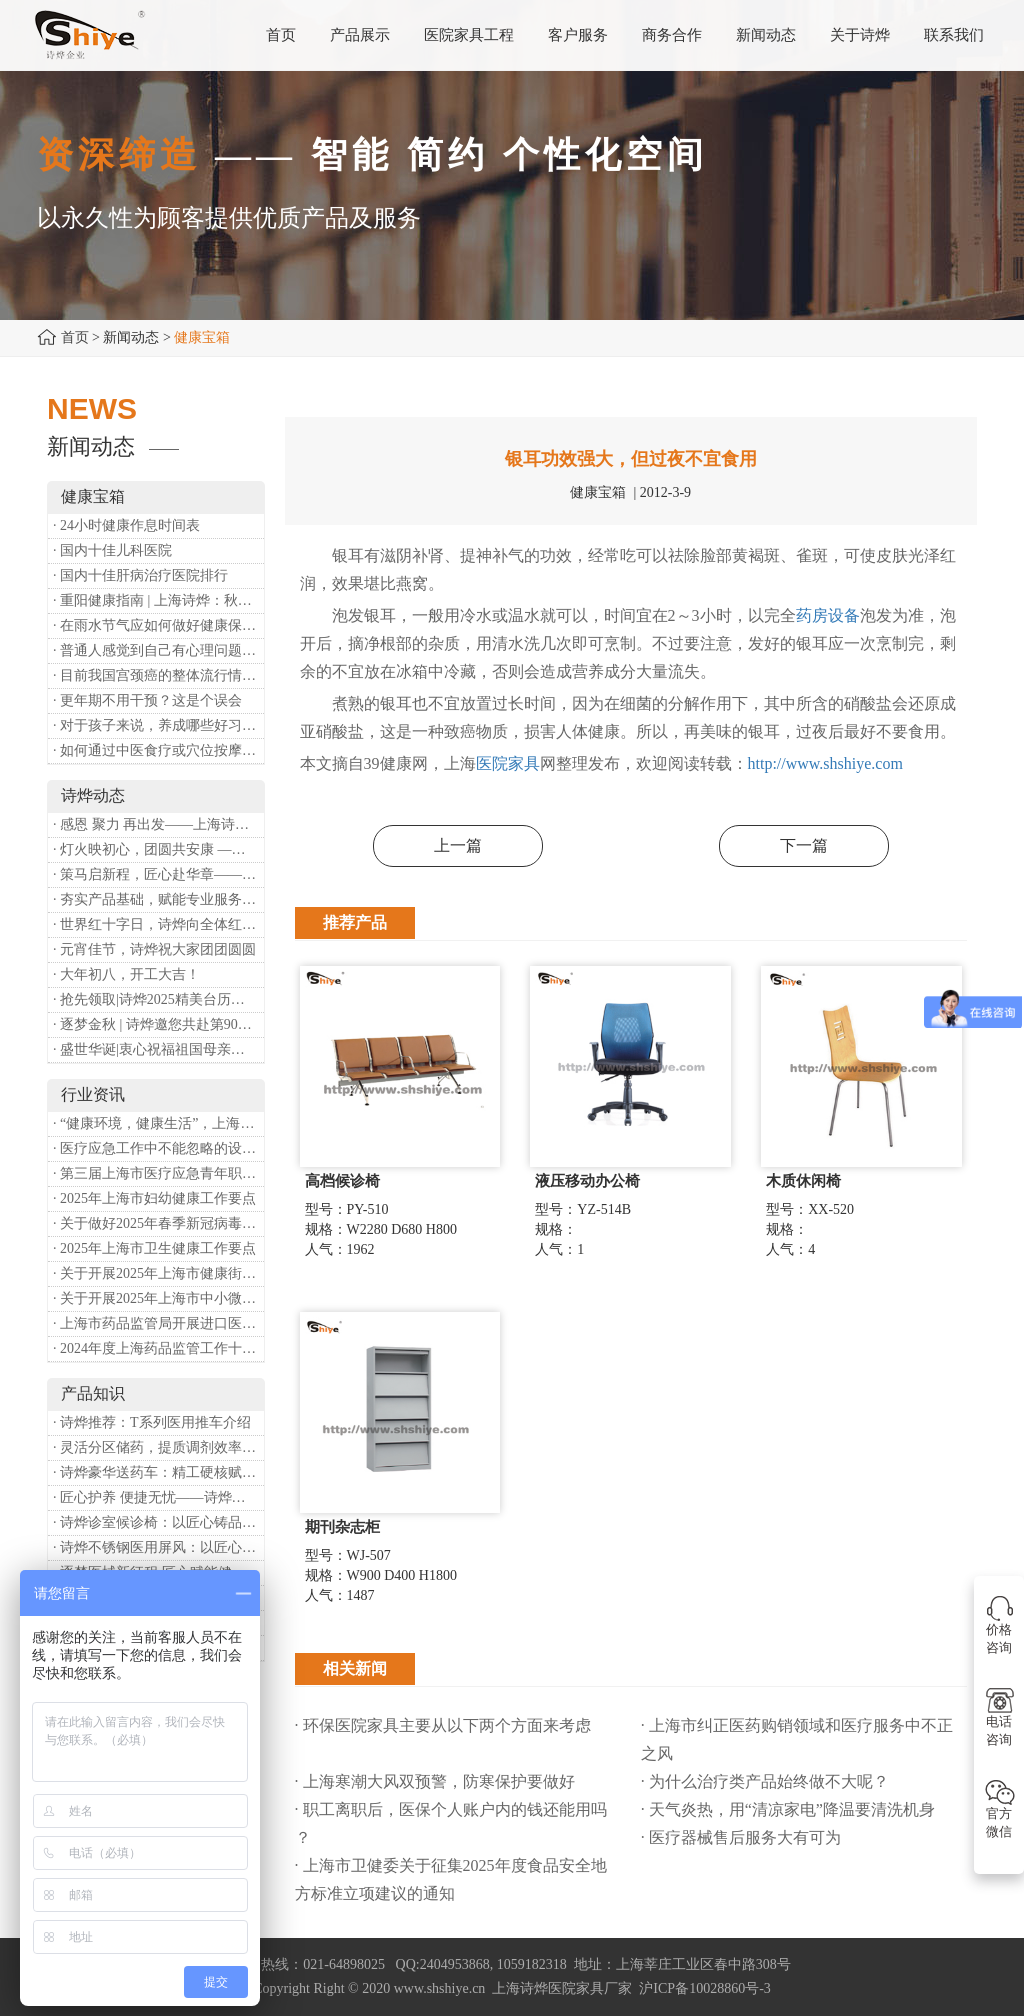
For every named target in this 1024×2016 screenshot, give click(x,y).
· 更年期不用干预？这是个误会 (147, 700)
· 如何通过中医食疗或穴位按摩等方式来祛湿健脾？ (158, 750)
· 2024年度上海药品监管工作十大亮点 (158, 1348)
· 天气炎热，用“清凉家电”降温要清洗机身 (788, 1809)
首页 (75, 337)
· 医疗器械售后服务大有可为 (741, 1837)
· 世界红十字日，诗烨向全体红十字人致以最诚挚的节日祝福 (158, 924)
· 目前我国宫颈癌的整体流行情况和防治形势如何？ (158, 675)
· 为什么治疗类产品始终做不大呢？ (765, 1781)
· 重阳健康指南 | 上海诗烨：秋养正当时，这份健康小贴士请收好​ (158, 600)
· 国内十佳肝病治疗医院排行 (140, 575)
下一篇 (804, 845)
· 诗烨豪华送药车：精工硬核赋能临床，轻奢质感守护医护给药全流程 (158, 1472)
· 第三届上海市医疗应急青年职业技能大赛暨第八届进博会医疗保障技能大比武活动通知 (158, 1173)
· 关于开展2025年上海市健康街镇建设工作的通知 (158, 1273)
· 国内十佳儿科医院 (112, 550)
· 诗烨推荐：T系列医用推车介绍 (152, 1422)
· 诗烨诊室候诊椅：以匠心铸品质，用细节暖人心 (158, 1522)
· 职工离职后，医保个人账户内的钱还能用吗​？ (451, 1823)
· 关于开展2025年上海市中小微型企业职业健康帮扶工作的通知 (158, 1298)
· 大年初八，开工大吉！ (126, 974)
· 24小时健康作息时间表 (126, 525)
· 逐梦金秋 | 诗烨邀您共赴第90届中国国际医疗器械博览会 (158, 1024)
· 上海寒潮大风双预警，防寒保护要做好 (435, 1781)
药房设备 (828, 615)
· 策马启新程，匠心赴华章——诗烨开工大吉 (158, 874)
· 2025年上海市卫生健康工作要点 (154, 1248)
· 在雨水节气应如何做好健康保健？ (158, 625)
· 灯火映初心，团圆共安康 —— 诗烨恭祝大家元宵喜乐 (158, 849)
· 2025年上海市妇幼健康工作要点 (154, 1198)
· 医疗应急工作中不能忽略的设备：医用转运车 (158, 1148)
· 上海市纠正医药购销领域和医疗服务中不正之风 (797, 1739)
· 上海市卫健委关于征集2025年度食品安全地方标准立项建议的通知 (451, 1879)
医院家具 (508, 763)
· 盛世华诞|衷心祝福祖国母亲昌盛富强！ (158, 1049)
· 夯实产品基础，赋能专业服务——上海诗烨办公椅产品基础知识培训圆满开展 (158, 899)
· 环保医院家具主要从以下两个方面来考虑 (443, 1725)
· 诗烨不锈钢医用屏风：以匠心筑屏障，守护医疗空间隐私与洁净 (158, 1547)
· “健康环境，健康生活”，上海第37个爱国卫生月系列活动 (158, 1123)
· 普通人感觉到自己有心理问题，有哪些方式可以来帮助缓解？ (158, 650)
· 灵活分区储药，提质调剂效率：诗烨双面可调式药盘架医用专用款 (158, 1447)
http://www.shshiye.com (825, 763)
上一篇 (458, 845)
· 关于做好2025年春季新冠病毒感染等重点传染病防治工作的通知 (158, 1223)
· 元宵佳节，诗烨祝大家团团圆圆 (154, 949)
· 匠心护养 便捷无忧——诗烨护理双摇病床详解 (158, 1497)
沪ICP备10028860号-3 (704, 1988)
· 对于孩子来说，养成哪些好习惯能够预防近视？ (158, 725)
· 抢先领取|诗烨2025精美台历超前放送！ (158, 999)
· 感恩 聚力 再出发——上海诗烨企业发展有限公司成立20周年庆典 (158, 824)
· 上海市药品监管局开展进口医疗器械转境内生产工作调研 (158, 1323)
